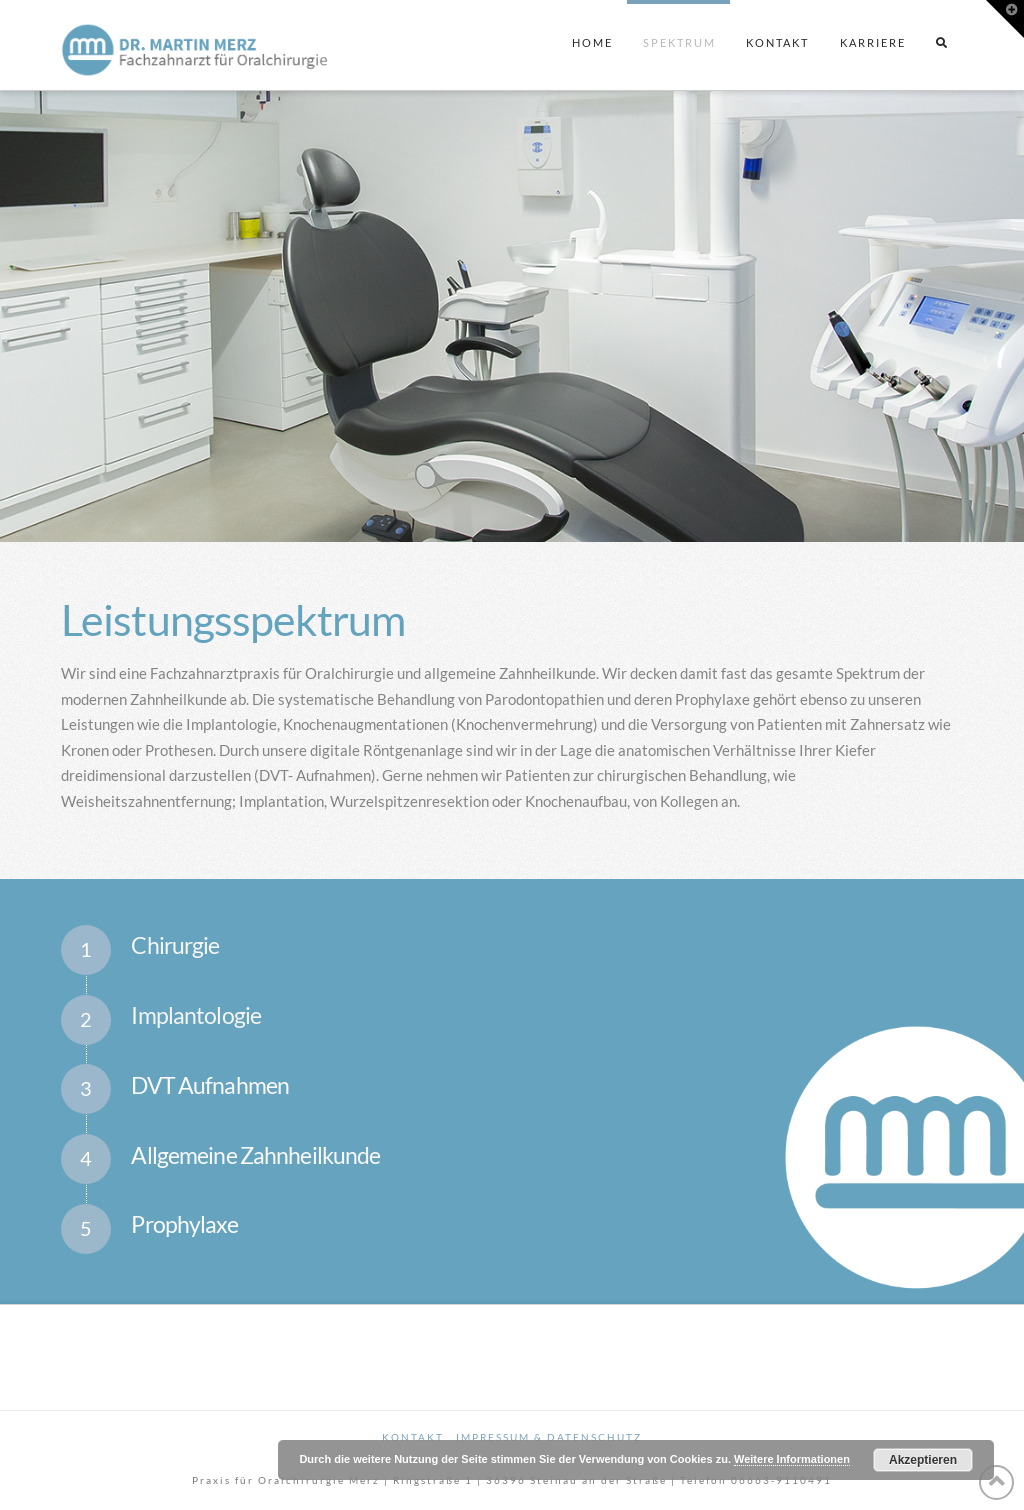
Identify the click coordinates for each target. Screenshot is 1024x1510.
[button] (1005, 19)
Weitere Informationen (792, 1459)
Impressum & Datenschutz (549, 1437)
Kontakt (413, 1437)
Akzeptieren (923, 1460)
